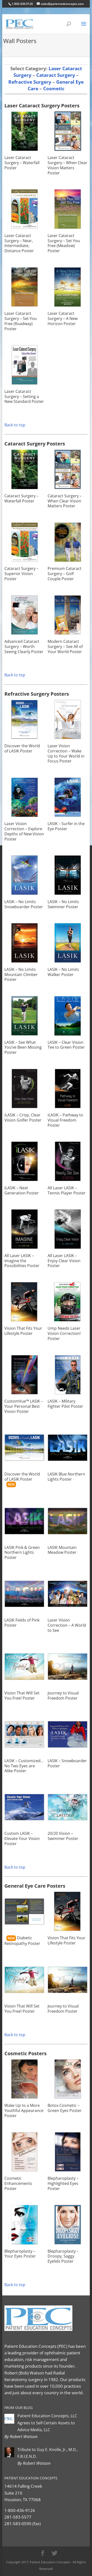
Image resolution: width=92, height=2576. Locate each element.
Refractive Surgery (30, 82)
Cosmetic (54, 88)
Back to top (14, 425)
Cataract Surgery (55, 75)
